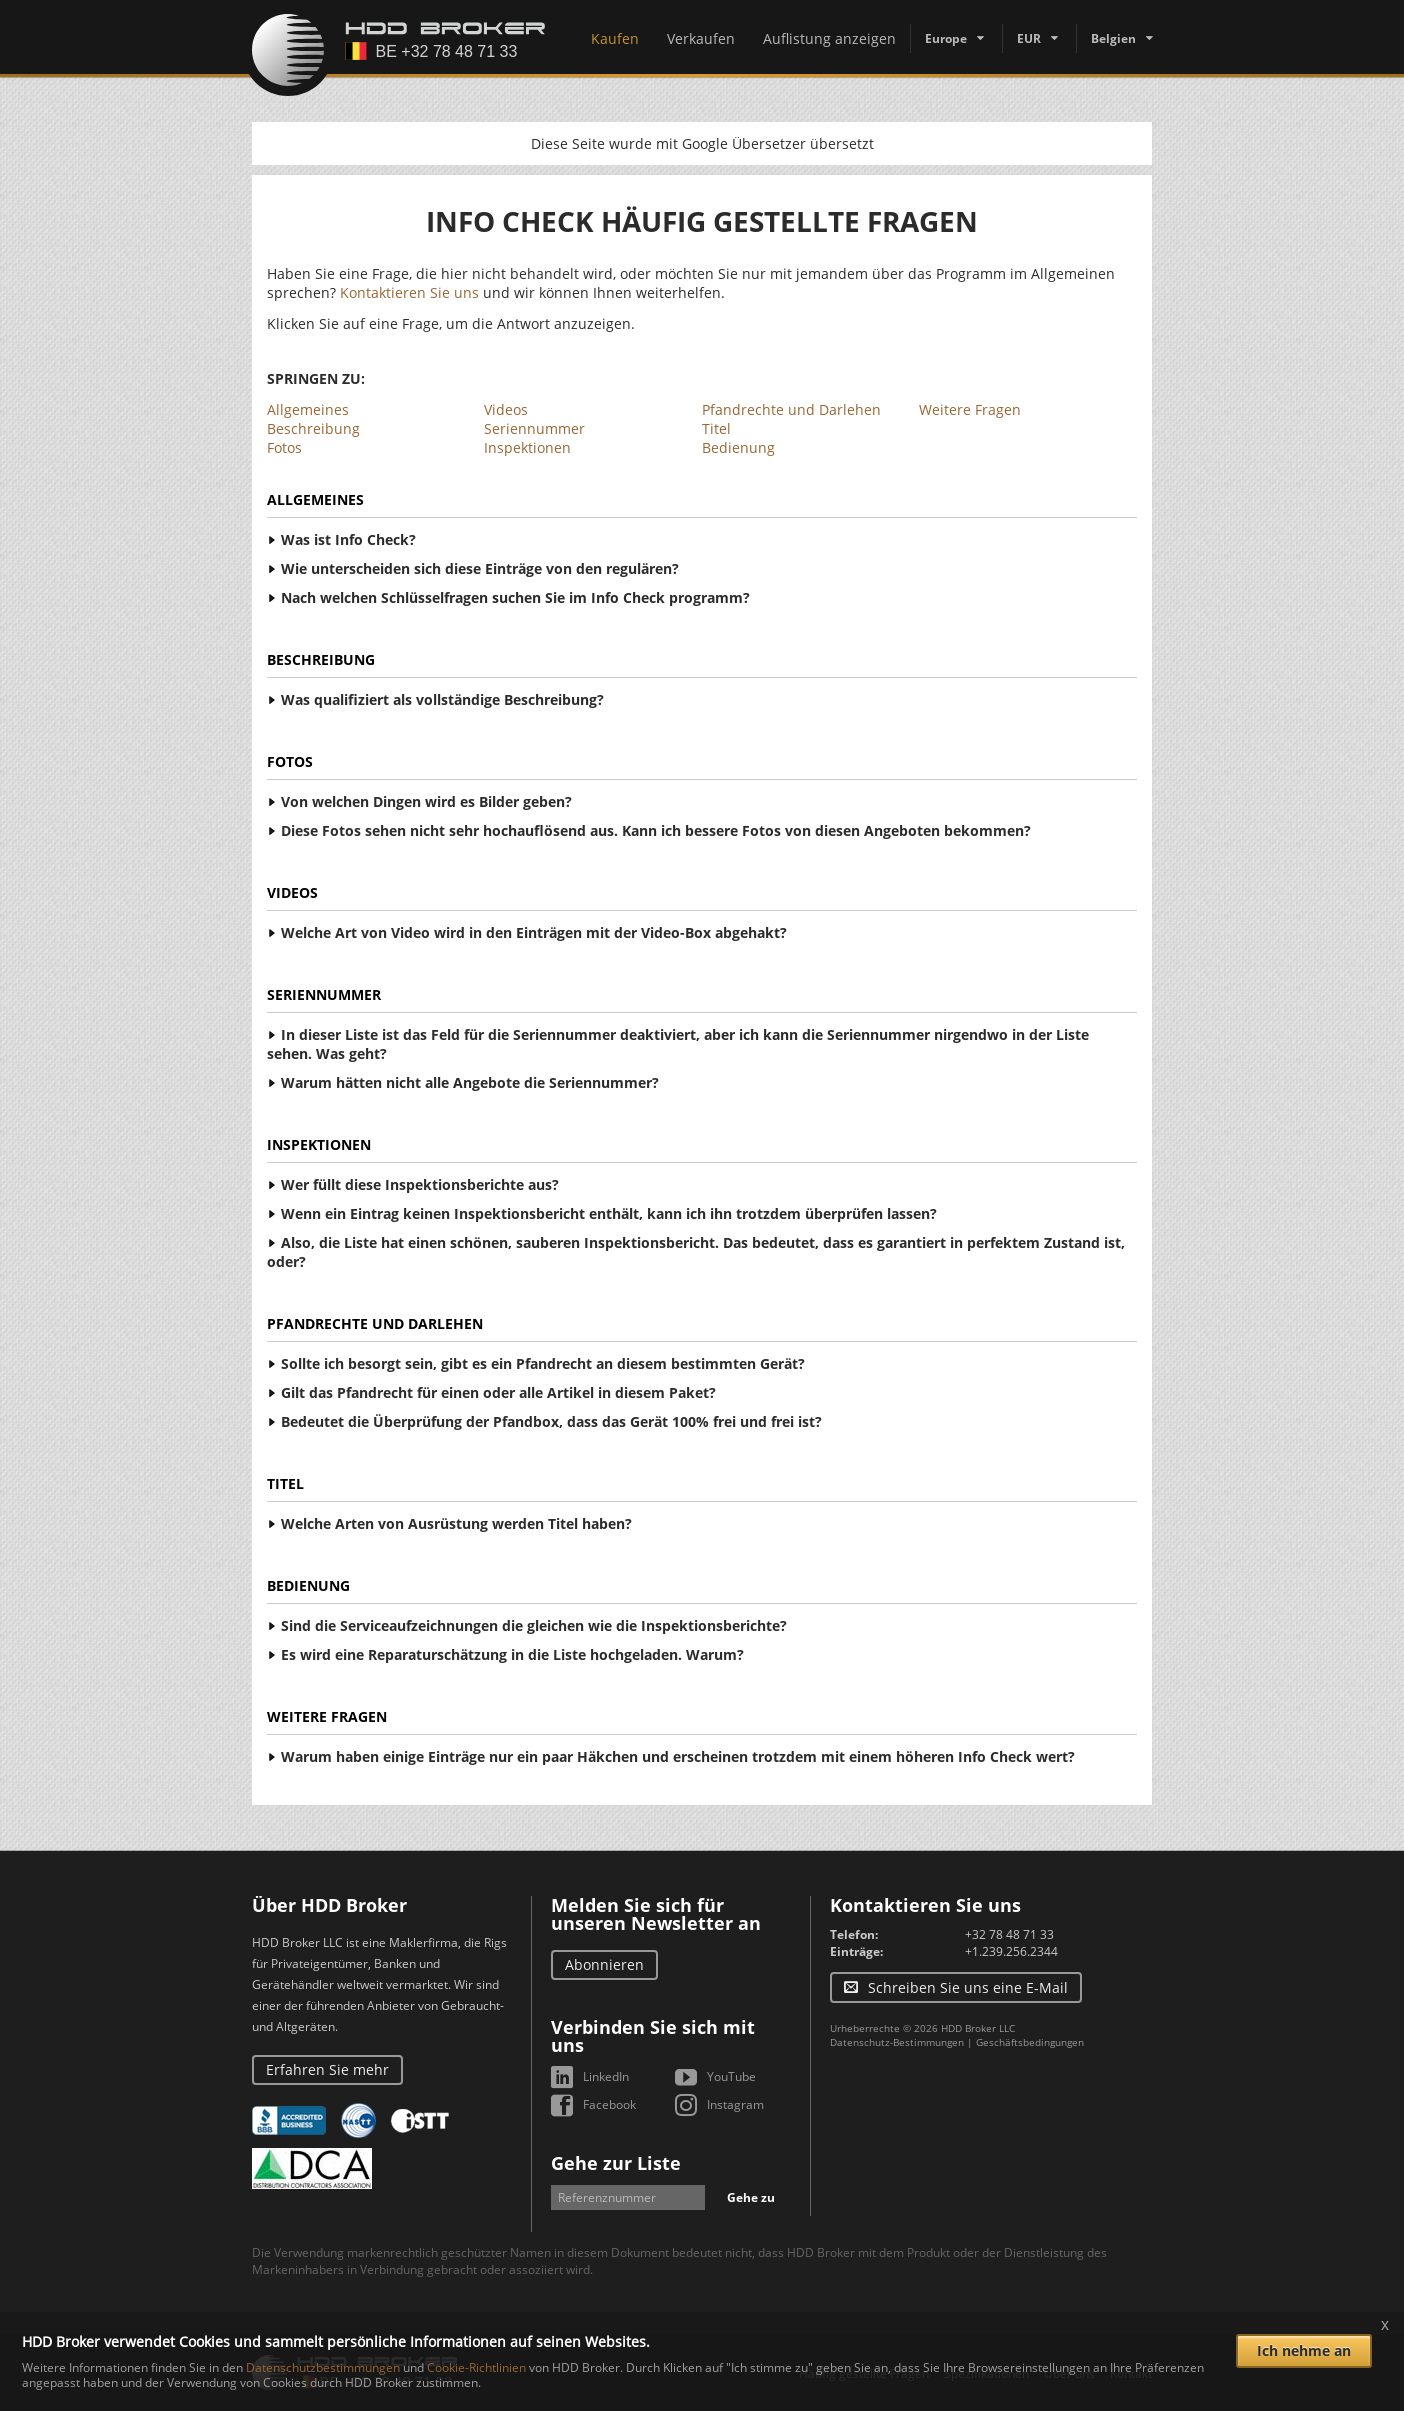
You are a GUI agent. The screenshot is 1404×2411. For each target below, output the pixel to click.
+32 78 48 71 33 (1009, 1934)
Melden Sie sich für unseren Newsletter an (656, 1914)
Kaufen (615, 38)
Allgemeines (308, 409)
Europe (946, 38)
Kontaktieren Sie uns (409, 292)
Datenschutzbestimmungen (323, 2367)
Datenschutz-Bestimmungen (897, 2042)
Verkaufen (701, 38)
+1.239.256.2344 (1011, 1951)
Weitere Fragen (970, 409)
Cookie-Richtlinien (476, 2367)
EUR (1029, 38)
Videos (506, 409)
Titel (716, 428)
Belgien (1113, 38)
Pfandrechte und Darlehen (791, 409)
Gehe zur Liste (616, 2163)
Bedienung (738, 447)
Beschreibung (313, 428)
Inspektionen (527, 447)
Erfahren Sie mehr (327, 2069)
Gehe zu (751, 2197)
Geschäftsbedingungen (1030, 2042)
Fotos (284, 447)
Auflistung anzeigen (829, 38)
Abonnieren (604, 1964)
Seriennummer (534, 428)
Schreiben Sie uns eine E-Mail (968, 1987)
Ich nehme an (1304, 2350)
